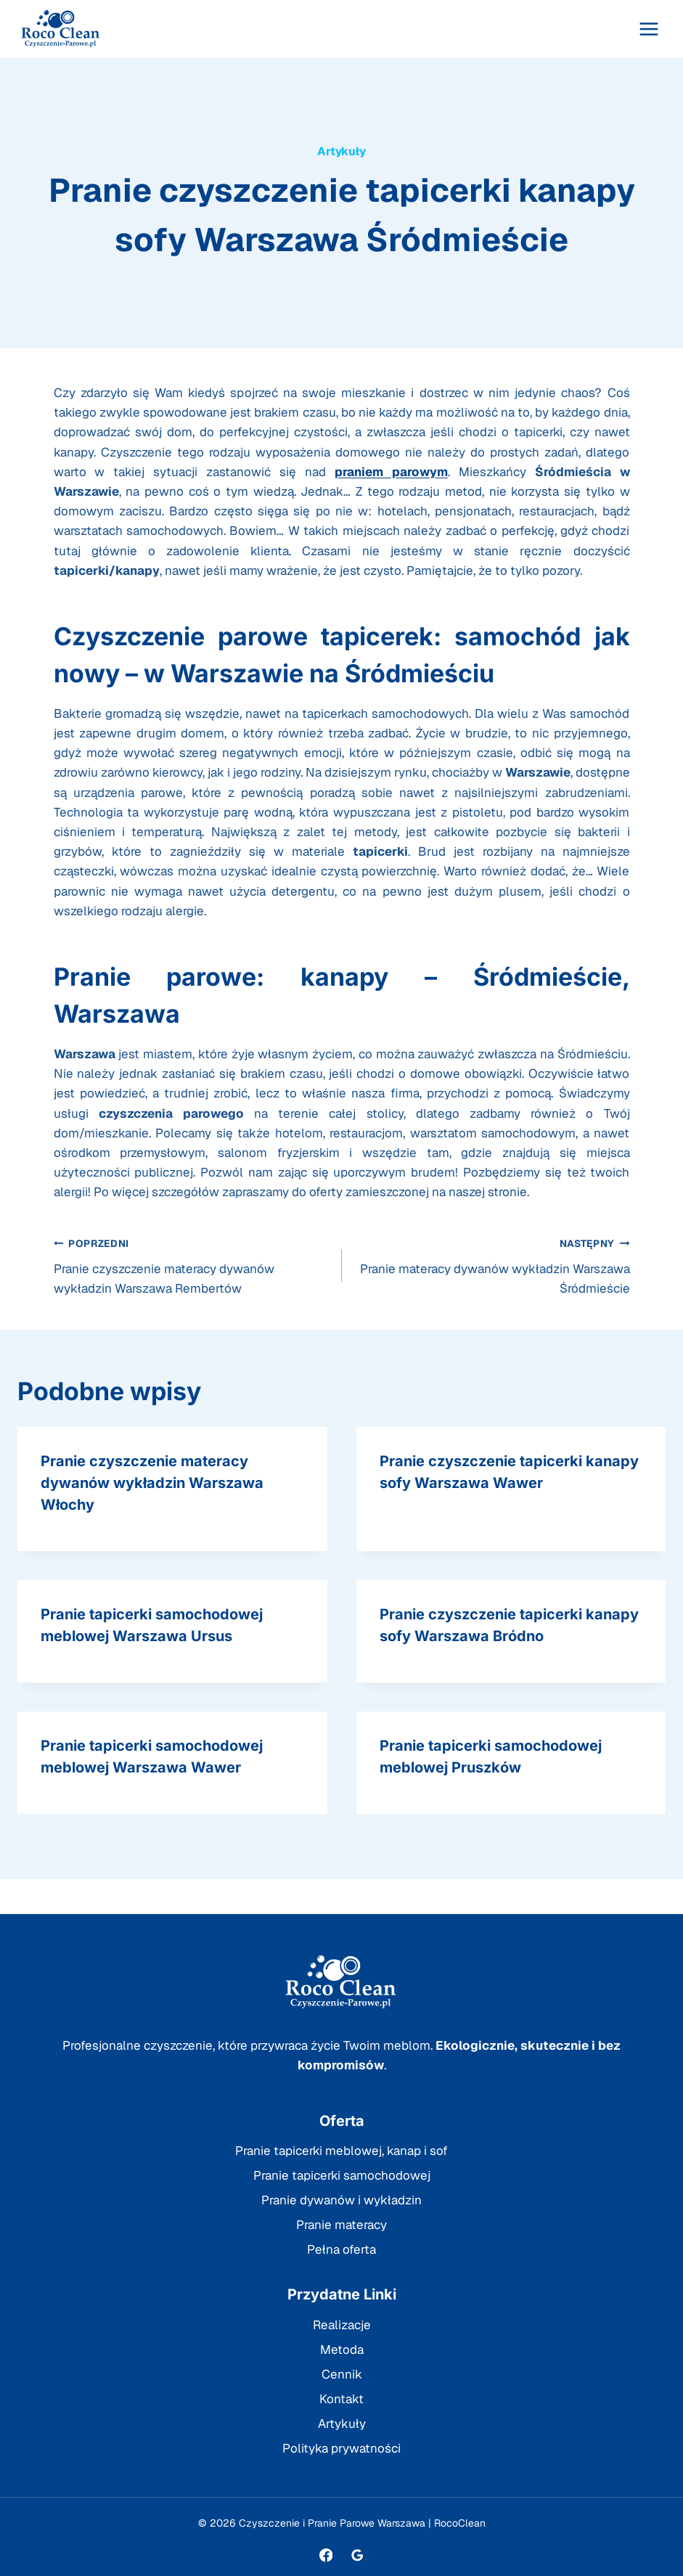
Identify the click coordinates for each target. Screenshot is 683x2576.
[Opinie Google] (356, 2555)
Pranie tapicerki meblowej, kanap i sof (341, 2151)
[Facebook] (325, 2555)
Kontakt (341, 2399)
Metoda (342, 2350)
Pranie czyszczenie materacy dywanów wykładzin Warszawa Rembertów (192, 1264)
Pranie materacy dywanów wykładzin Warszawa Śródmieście (492, 1264)
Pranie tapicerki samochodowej (341, 2175)
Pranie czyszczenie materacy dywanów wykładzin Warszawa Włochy (152, 1482)
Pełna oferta (341, 2249)
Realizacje (342, 2325)
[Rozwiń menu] (648, 29)
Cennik (342, 2374)
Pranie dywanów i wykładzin (341, 2200)
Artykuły (341, 151)
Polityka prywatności (341, 2448)
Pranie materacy (341, 2225)
